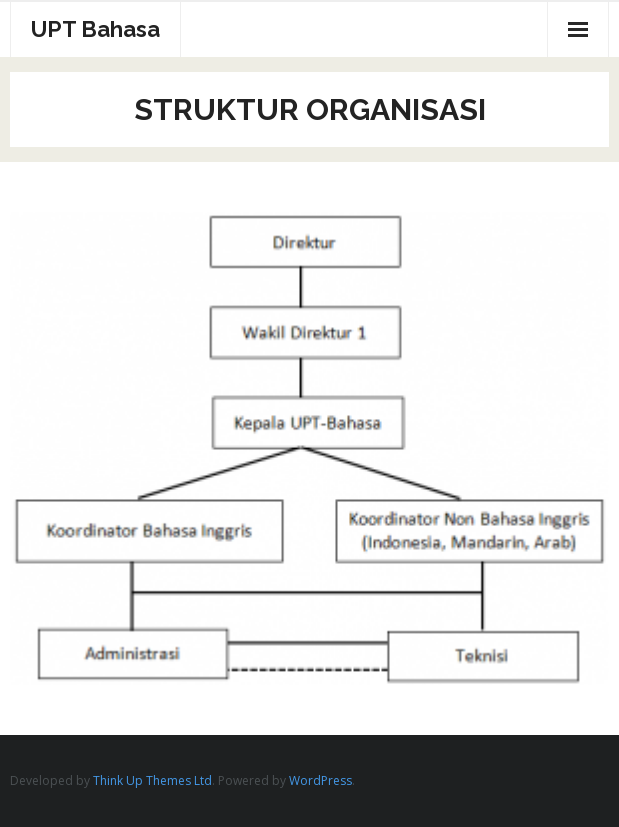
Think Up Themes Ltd (152, 780)
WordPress (320, 780)
